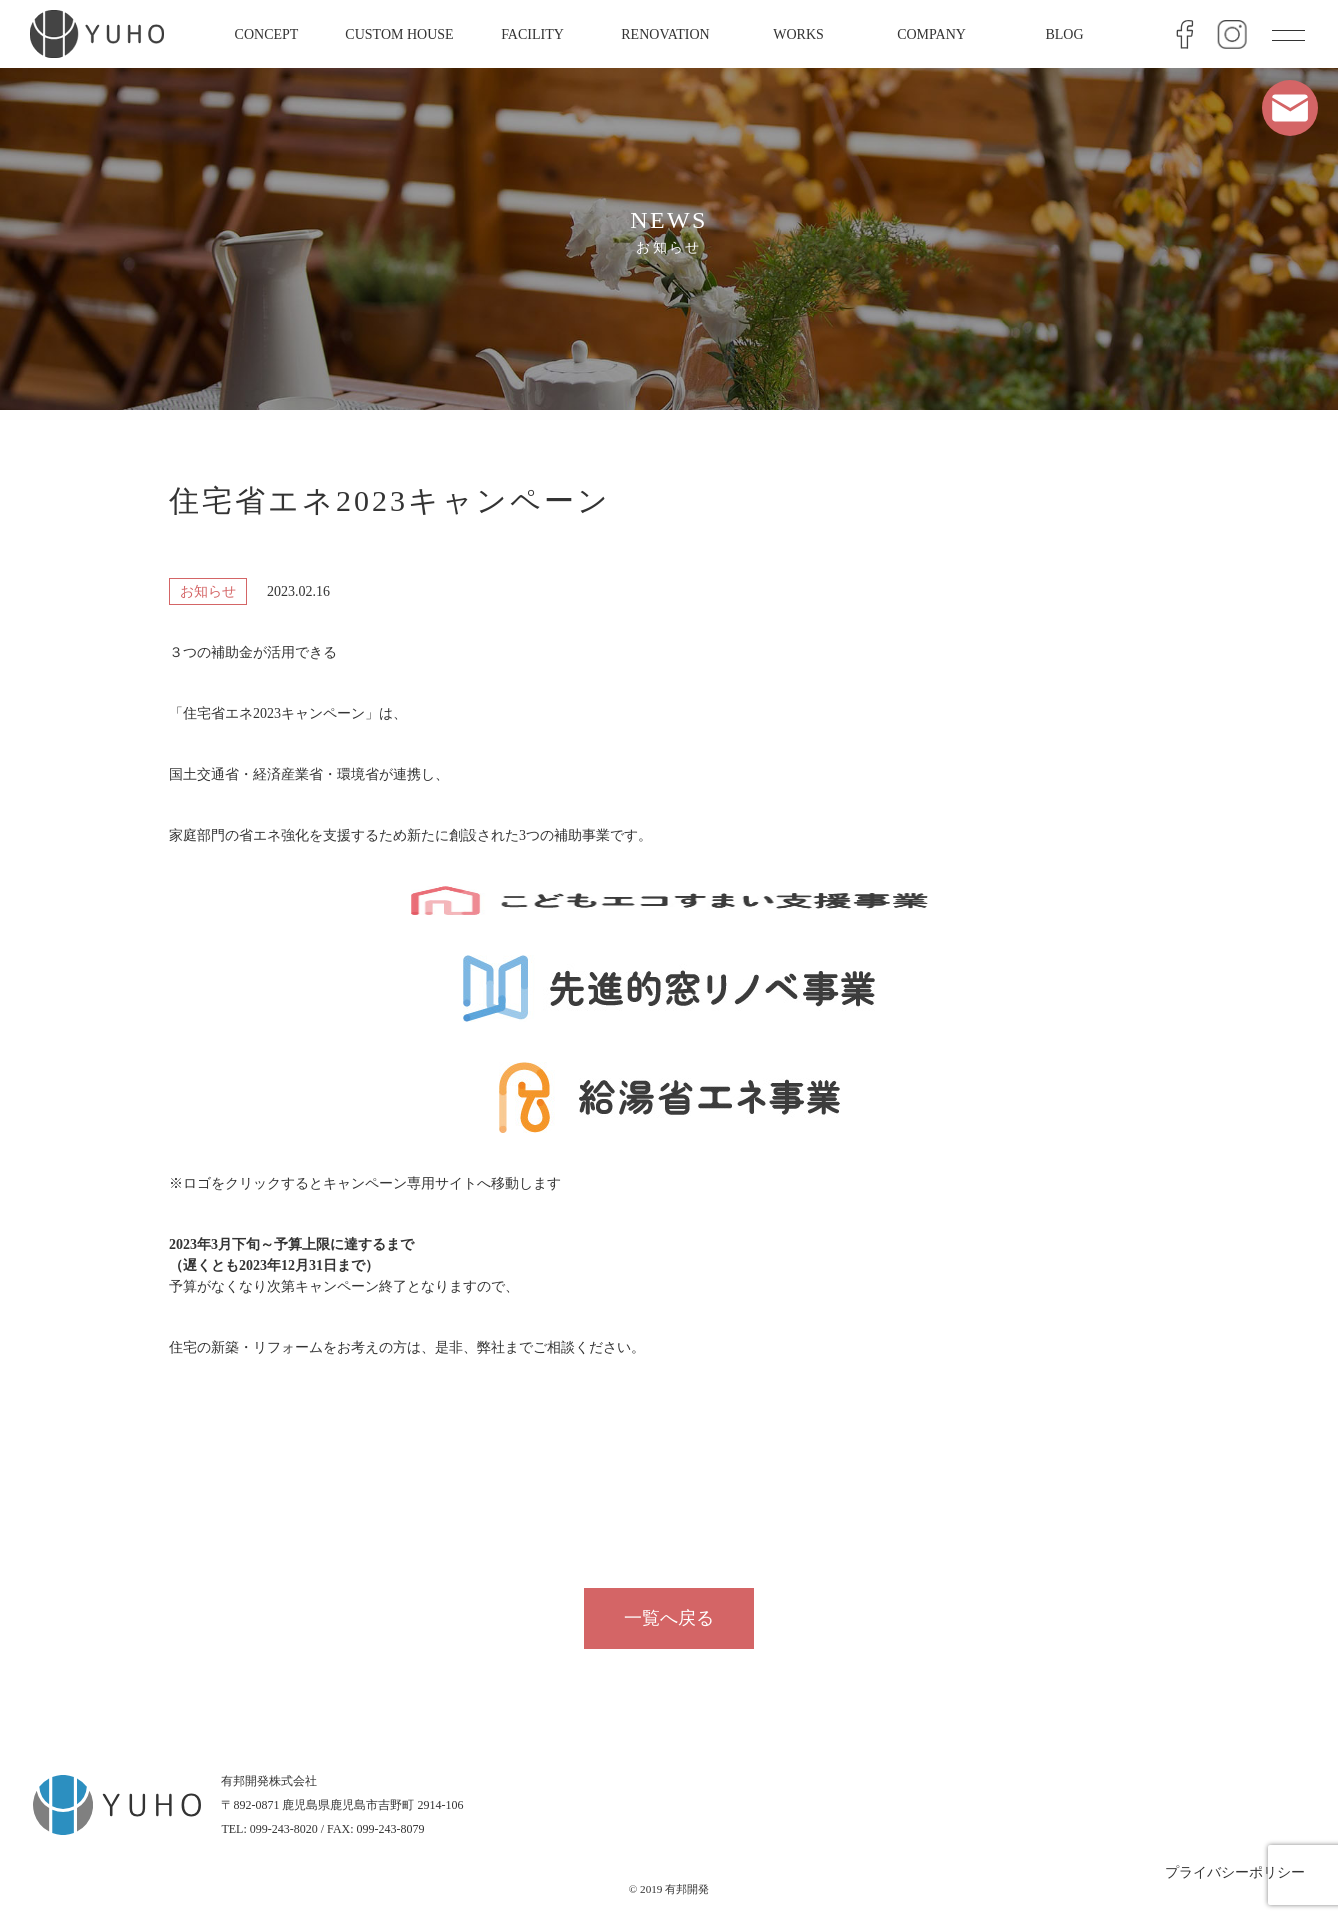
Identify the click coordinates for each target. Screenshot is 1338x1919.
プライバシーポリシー (1235, 1872)
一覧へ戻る (669, 1618)
